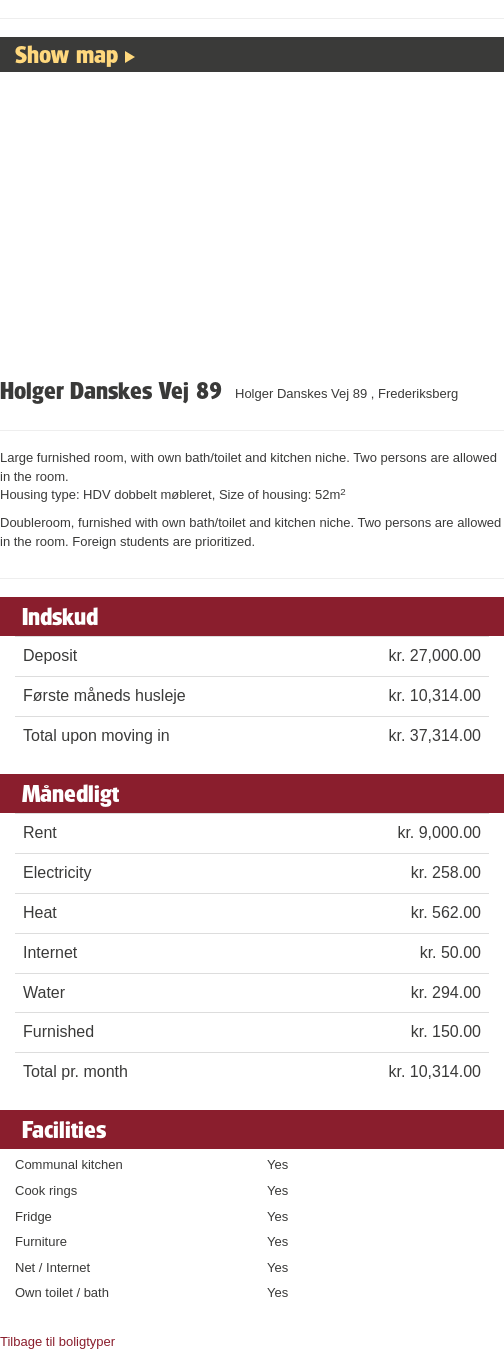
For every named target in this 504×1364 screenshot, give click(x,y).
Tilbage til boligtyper (57, 1341)
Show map (66, 54)
